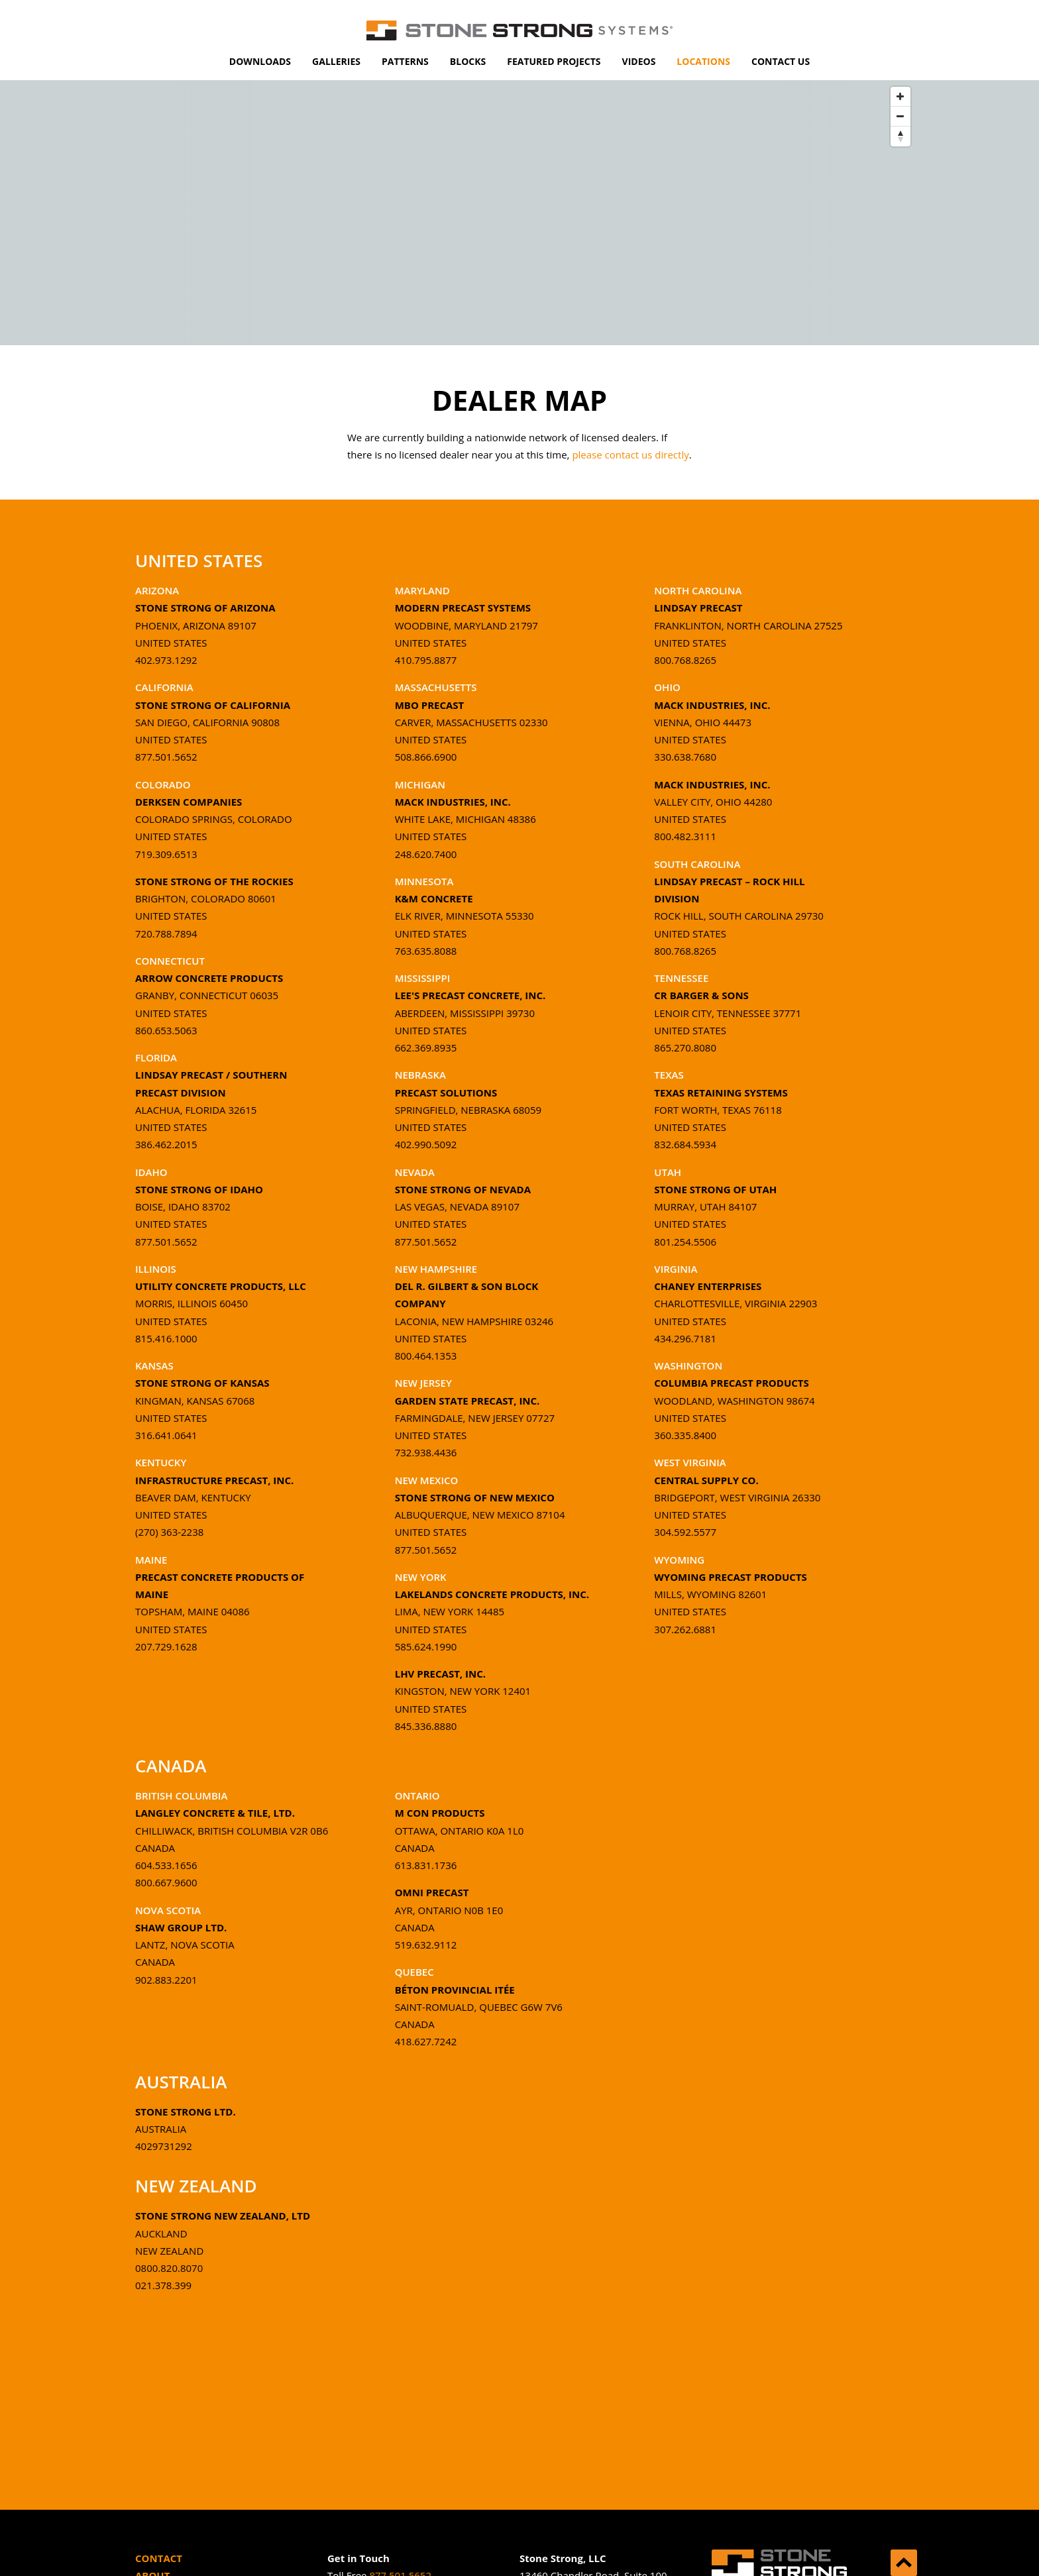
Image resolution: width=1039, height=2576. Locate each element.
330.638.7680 (685, 756)
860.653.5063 (166, 1030)
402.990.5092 (426, 1144)
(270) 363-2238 (169, 1531)
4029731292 (163, 2146)
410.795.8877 (426, 660)
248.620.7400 (426, 854)
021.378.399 (163, 2285)
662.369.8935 (426, 1047)
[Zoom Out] (900, 117)
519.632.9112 (426, 1944)
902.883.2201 (166, 1979)
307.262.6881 (685, 1629)
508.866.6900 (426, 756)
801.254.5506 (685, 1241)
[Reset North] (900, 136)
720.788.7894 (166, 933)
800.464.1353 (426, 1355)
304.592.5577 (685, 1531)
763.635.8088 (426, 950)
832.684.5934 (685, 1144)
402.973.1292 (166, 660)
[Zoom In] (900, 97)
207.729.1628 (166, 1646)
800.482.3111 (685, 836)
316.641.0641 (166, 1435)
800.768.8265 (685, 660)
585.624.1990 (426, 1646)
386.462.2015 (166, 1144)
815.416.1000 (166, 1338)
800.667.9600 (166, 1882)
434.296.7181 (685, 1338)
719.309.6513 (166, 854)
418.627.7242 (426, 2041)
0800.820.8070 (169, 2268)
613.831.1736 (426, 1865)
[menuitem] (260, 62)
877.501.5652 (166, 756)
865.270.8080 (685, 1047)
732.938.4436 (426, 1452)
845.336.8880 (426, 1726)
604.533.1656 (166, 1865)
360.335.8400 (685, 1435)
